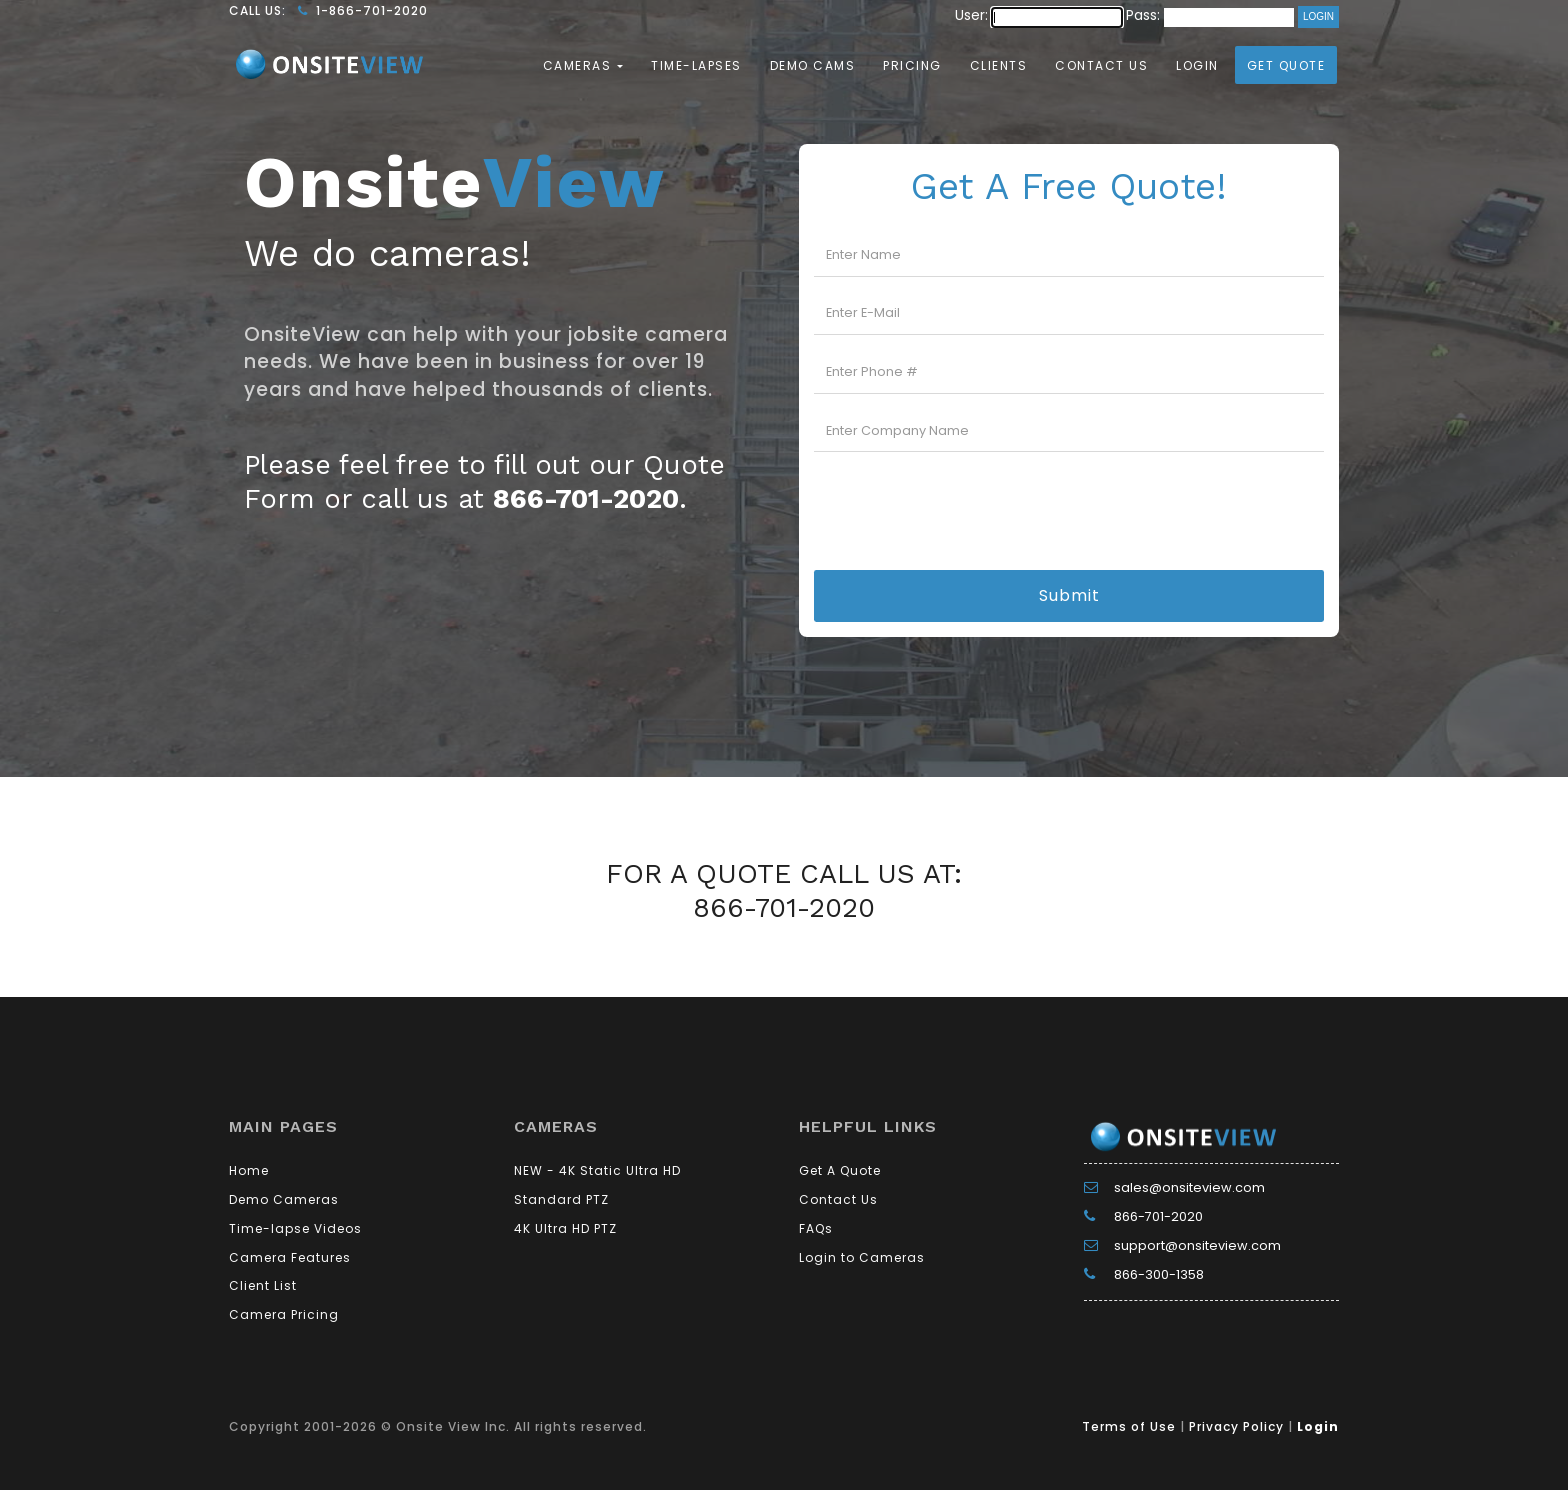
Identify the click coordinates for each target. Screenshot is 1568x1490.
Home (249, 1170)
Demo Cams (813, 65)
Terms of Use (1129, 1426)
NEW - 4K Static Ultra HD (597, 1170)
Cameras (579, 65)
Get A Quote (840, 1170)
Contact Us (1101, 65)
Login (1197, 65)
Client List (263, 1285)
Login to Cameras (862, 1257)
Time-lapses (696, 65)
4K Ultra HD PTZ (565, 1228)
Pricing (912, 65)
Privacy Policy (1236, 1426)
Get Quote (1286, 65)
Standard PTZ (561, 1199)
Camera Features (290, 1257)
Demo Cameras (284, 1199)
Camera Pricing (284, 1314)
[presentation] (1069, 507)
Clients (999, 65)
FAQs (816, 1228)
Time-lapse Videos (295, 1228)
